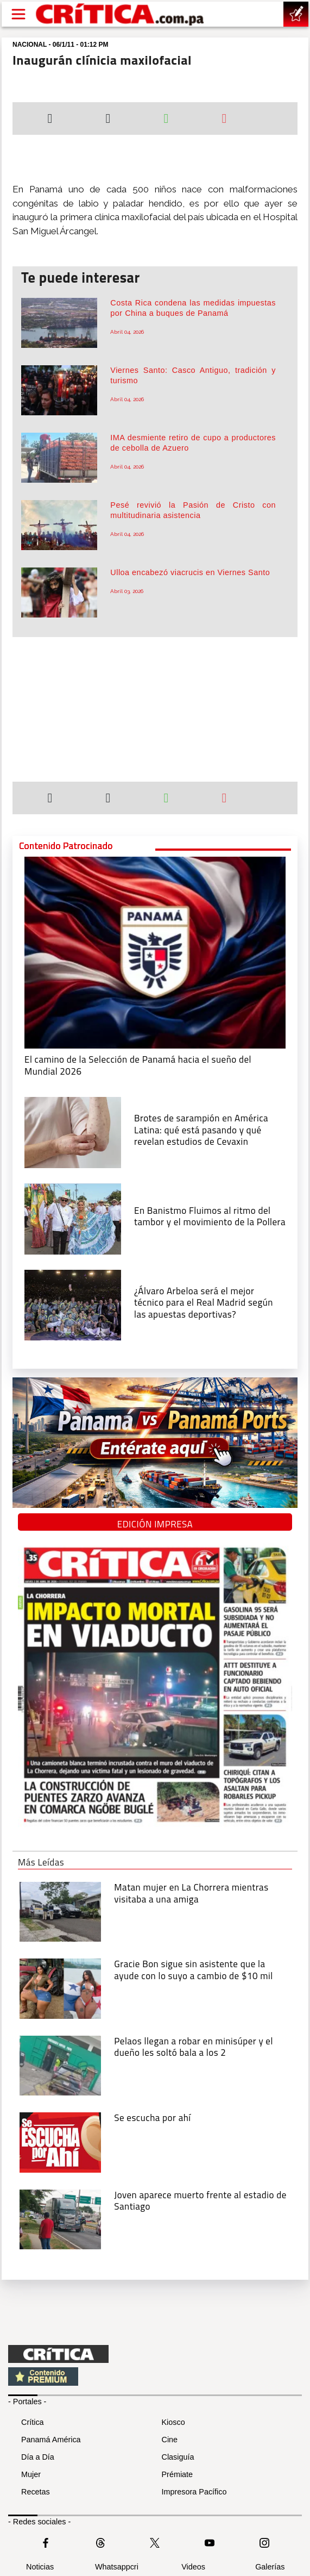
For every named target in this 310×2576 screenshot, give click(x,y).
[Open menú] (18, 14)
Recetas (35, 2491)
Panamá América (51, 2439)
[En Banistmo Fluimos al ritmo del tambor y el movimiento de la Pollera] (72, 1217)
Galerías (269, 2566)
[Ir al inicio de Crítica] (120, 14)
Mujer (31, 2474)
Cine (170, 2439)
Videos (193, 2566)
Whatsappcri (116, 2566)
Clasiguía (178, 2457)
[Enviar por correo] (224, 119)
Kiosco (173, 2422)
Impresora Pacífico (194, 2491)
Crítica (32, 2422)
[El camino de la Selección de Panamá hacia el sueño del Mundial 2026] (155, 952)
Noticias (40, 2566)
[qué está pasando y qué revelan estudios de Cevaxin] (72, 1132)
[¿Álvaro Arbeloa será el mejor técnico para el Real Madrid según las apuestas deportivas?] (72, 1304)
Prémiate (177, 2474)
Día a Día (37, 2457)
